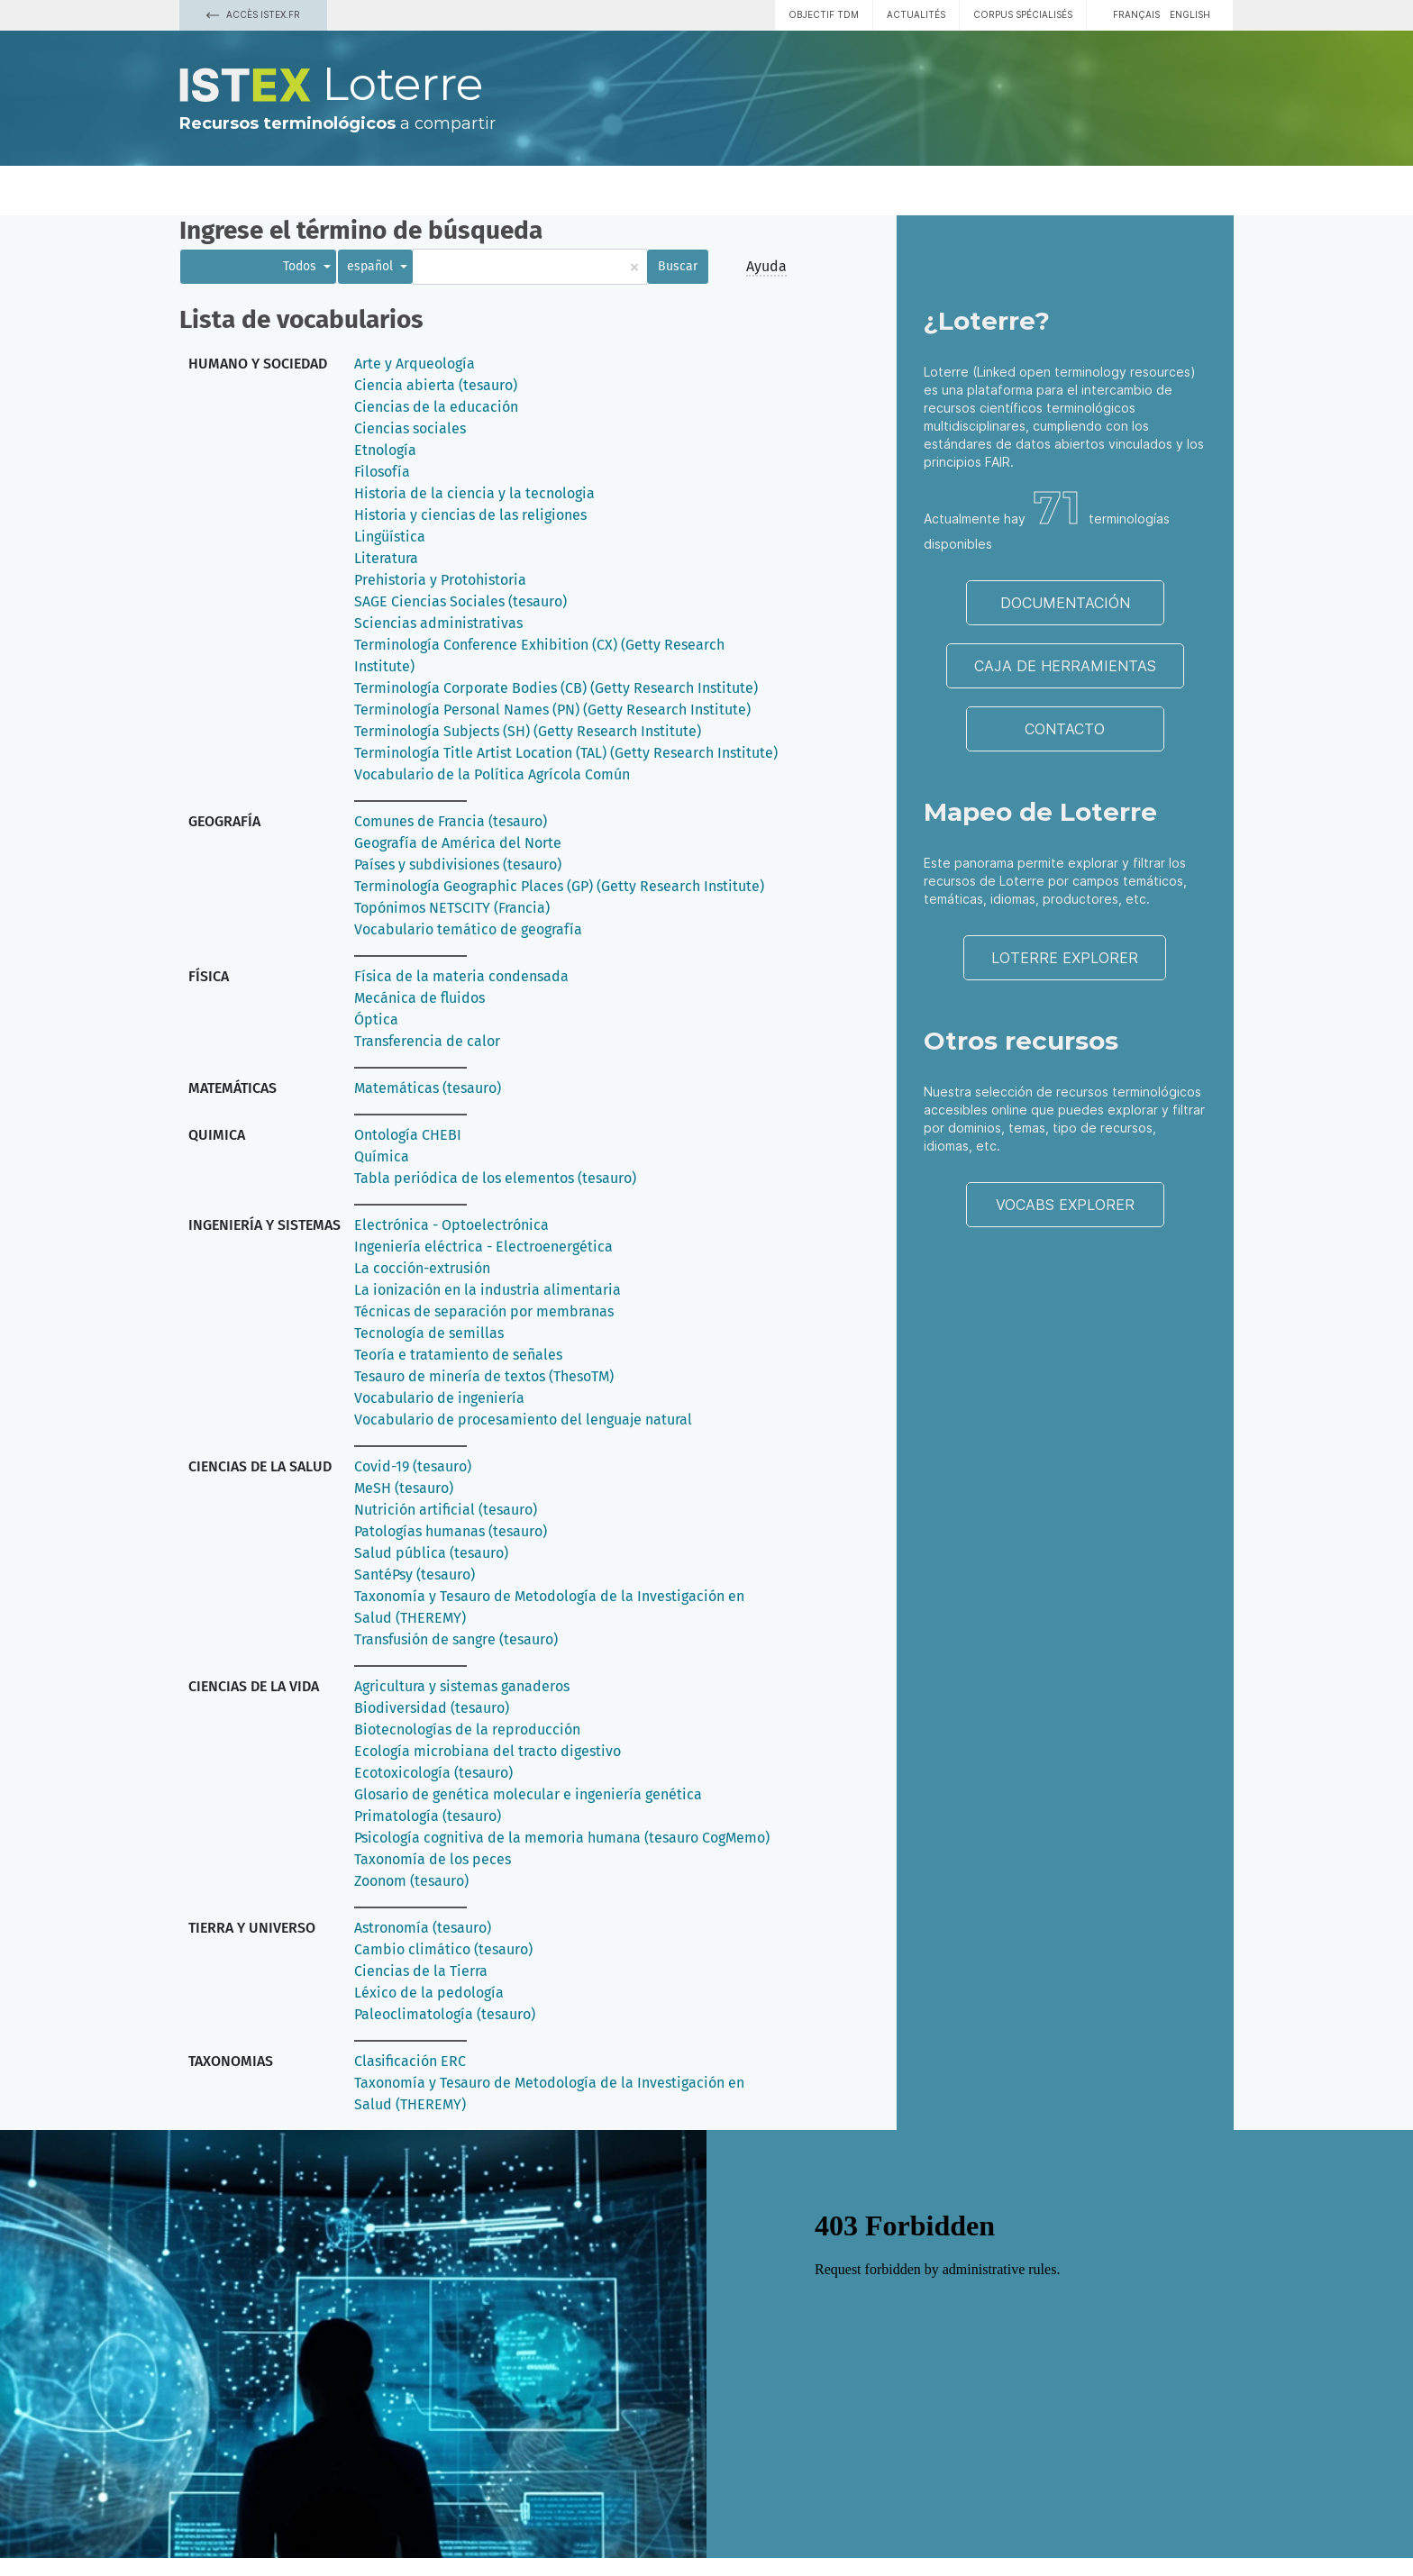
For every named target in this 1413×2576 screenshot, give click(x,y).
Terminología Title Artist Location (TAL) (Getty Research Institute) (566, 752)
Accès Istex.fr (253, 14)
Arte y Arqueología (414, 363)
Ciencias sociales (410, 428)
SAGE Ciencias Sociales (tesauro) (460, 601)
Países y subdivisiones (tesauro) (457, 864)
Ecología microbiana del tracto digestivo (487, 1751)
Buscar (677, 266)
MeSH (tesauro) (403, 1488)
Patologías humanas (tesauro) (450, 1531)
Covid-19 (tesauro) (412, 1466)
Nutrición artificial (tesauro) (445, 1509)
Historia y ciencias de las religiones (470, 514)
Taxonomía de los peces (432, 1859)
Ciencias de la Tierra (421, 1971)
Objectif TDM (824, 14)
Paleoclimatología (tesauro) (444, 2014)
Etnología (385, 450)
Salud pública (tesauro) (431, 1552)
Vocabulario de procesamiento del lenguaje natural (523, 1419)
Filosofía (382, 471)
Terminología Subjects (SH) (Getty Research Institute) (527, 731)
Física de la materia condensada (461, 976)
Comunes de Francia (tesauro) (450, 821)
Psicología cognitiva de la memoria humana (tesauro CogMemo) (562, 1837)
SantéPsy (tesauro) (414, 1574)
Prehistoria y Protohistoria (440, 579)
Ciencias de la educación (436, 406)
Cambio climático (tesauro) (443, 1949)
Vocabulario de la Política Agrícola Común (492, 774)
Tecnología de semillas (429, 1333)
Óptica (376, 1019)
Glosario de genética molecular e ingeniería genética (528, 1794)
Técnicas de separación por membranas (484, 1311)
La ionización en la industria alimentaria (487, 1289)
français (1136, 14)
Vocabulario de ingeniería (439, 1397)
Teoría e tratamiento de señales (458, 1354)
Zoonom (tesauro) (411, 1880)
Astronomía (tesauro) (422, 1927)
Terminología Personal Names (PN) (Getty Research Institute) (552, 709)
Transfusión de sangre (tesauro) (456, 1639)
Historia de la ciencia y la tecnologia (474, 493)
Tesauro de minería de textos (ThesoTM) (484, 1376)
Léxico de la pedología (429, 1992)
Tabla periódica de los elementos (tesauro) (495, 1178)
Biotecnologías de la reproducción (467, 1729)
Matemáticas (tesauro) (427, 1088)
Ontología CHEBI (407, 1134)
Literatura (386, 558)
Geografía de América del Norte (457, 842)
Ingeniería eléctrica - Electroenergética (483, 1246)
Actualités (916, 14)
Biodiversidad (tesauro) (431, 1707)
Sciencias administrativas (438, 623)
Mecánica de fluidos (419, 997)
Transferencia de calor (427, 1041)
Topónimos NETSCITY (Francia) (452, 907)
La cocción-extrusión (422, 1268)
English (1190, 14)
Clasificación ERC (410, 2061)
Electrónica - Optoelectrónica (451, 1224)
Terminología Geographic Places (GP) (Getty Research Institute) (559, 886)
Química (381, 1156)
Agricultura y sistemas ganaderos (462, 1686)
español (372, 266)
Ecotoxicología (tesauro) (433, 1772)
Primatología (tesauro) (427, 1816)
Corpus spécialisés (1022, 14)
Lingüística (389, 536)
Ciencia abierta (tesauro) (435, 385)
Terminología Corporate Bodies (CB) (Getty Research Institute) (556, 687)
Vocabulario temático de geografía (468, 929)
